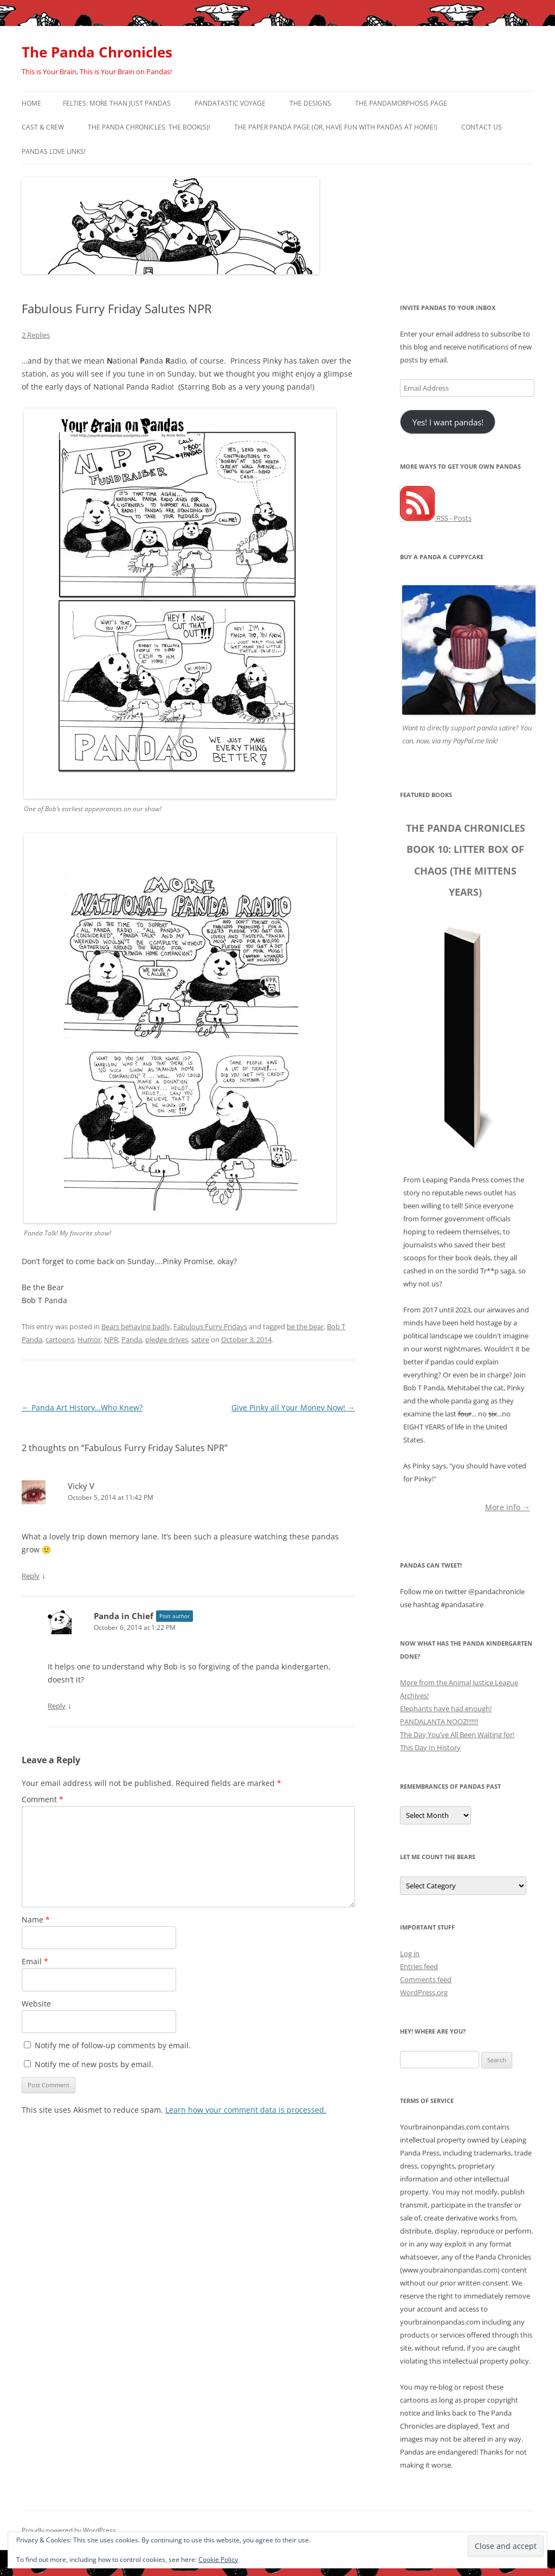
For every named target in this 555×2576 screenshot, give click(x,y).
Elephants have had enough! (446, 1708)
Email (35, 1961)
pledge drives (166, 1339)
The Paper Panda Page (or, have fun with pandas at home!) (335, 127)
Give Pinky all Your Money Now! (293, 1407)
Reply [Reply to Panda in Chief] (57, 1706)
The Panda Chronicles (97, 52)
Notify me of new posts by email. (94, 2064)
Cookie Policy (218, 2559)
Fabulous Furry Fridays (210, 1326)
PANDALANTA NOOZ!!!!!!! (439, 1721)
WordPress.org (424, 1992)
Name (36, 1919)
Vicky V (81, 1485)
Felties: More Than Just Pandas (117, 103)
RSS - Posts (436, 518)
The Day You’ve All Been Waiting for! (457, 1734)
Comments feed (425, 1979)
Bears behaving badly (135, 1326)
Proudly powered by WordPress (69, 2530)
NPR (111, 1339)
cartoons (60, 1339)
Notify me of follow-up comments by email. (113, 2045)
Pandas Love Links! (54, 151)
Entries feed (419, 1966)
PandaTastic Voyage (230, 103)
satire (200, 1339)
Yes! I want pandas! (447, 422)
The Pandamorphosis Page (401, 103)
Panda (131, 1339)
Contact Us (481, 127)
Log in (410, 1953)
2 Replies (36, 335)
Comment (42, 1799)
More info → (507, 1506)
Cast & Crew (43, 127)
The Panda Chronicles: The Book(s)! (149, 127)
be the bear (305, 1326)
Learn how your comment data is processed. (245, 2110)
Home (31, 103)
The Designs (310, 103)
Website (36, 2003)
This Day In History (430, 1747)
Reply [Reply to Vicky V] (31, 1576)
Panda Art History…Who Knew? (82, 1407)
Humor (89, 1339)
